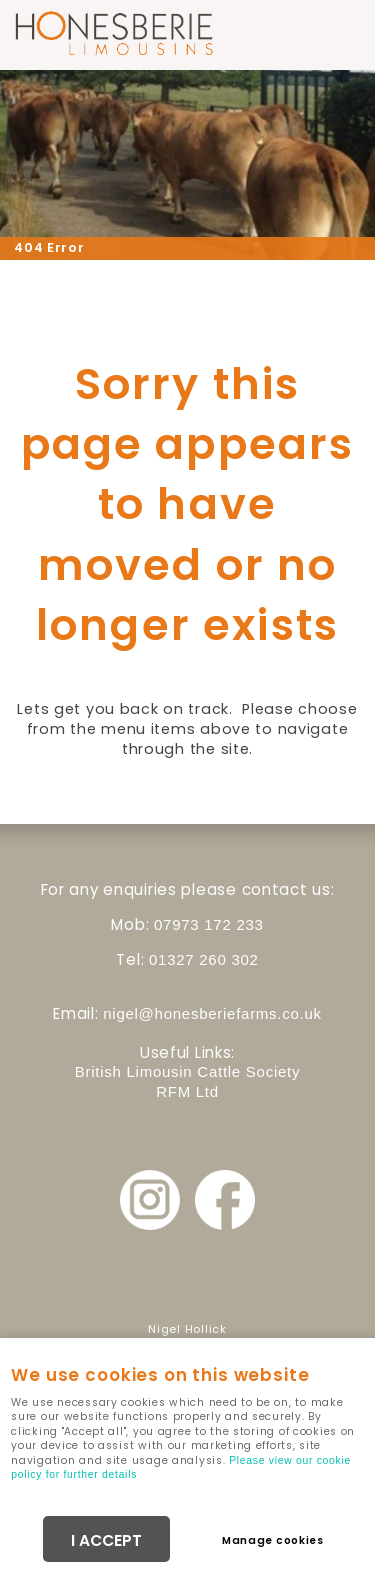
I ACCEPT (106, 1540)
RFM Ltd (187, 1091)
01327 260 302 (204, 959)
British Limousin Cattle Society (187, 1071)
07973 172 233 (209, 924)
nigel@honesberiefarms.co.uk (212, 1013)
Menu (340, 32)
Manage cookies (273, 1540)
